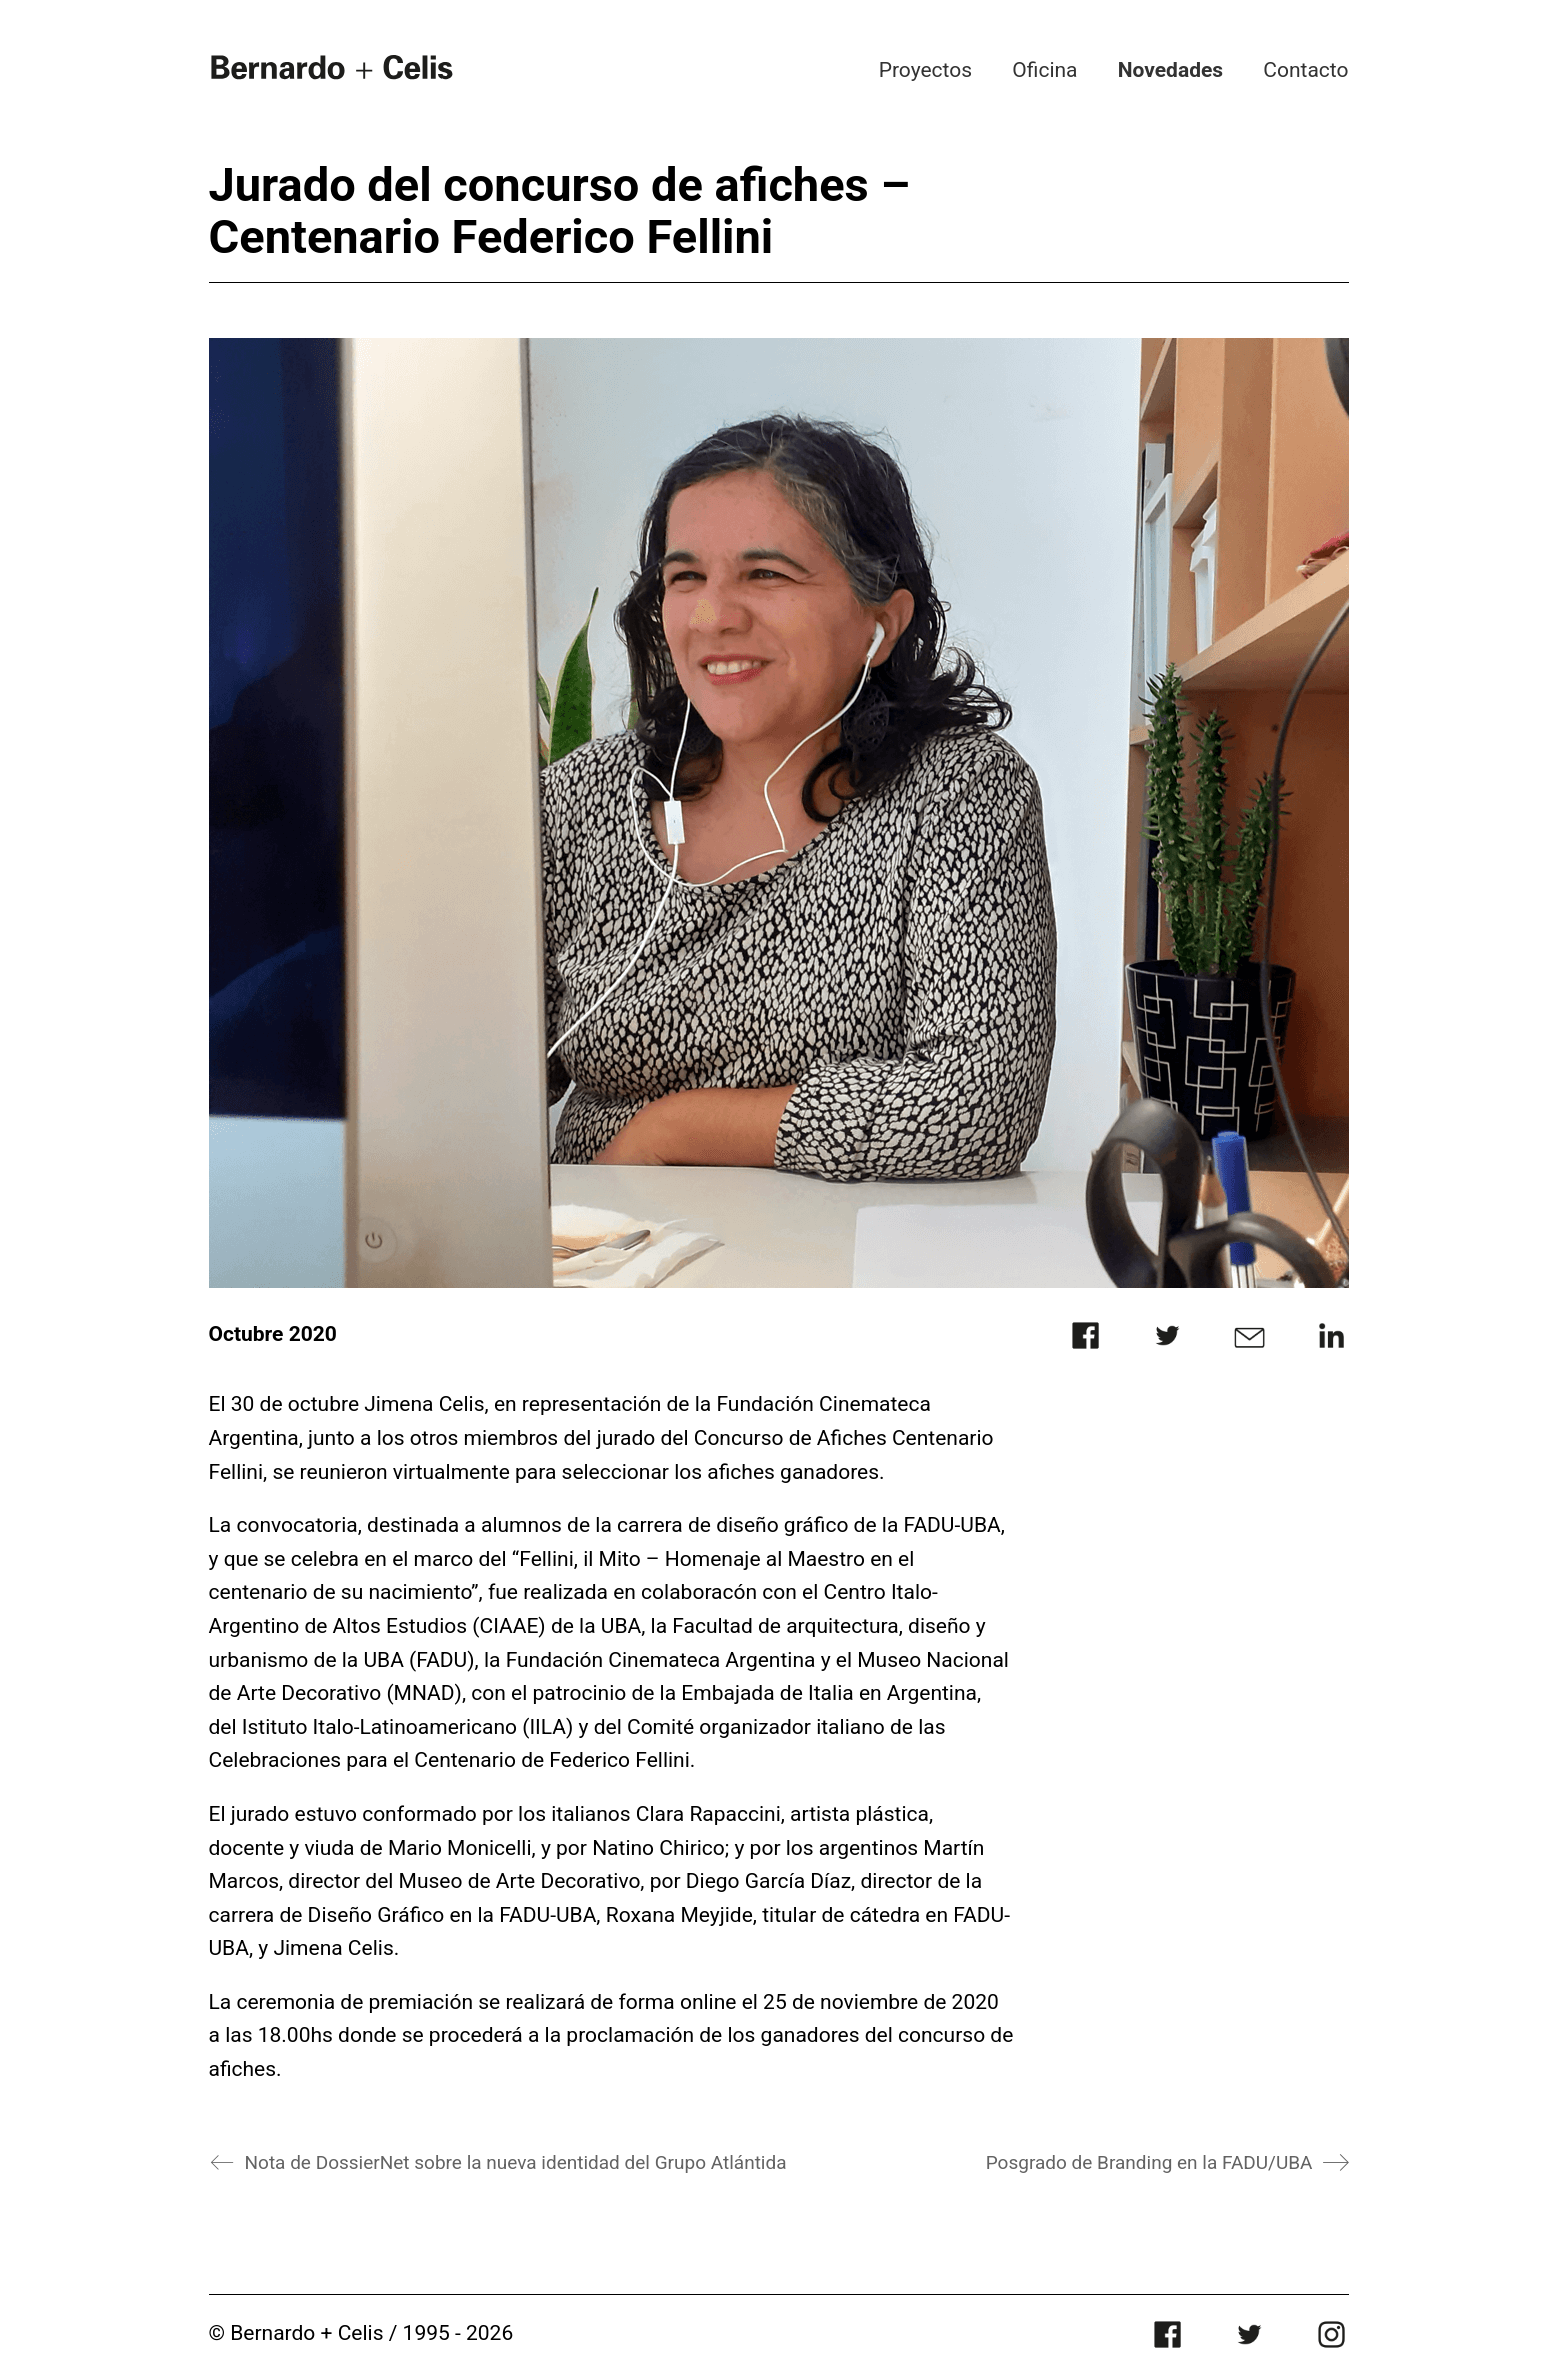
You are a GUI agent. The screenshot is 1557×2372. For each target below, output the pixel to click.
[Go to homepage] (332, 66)
